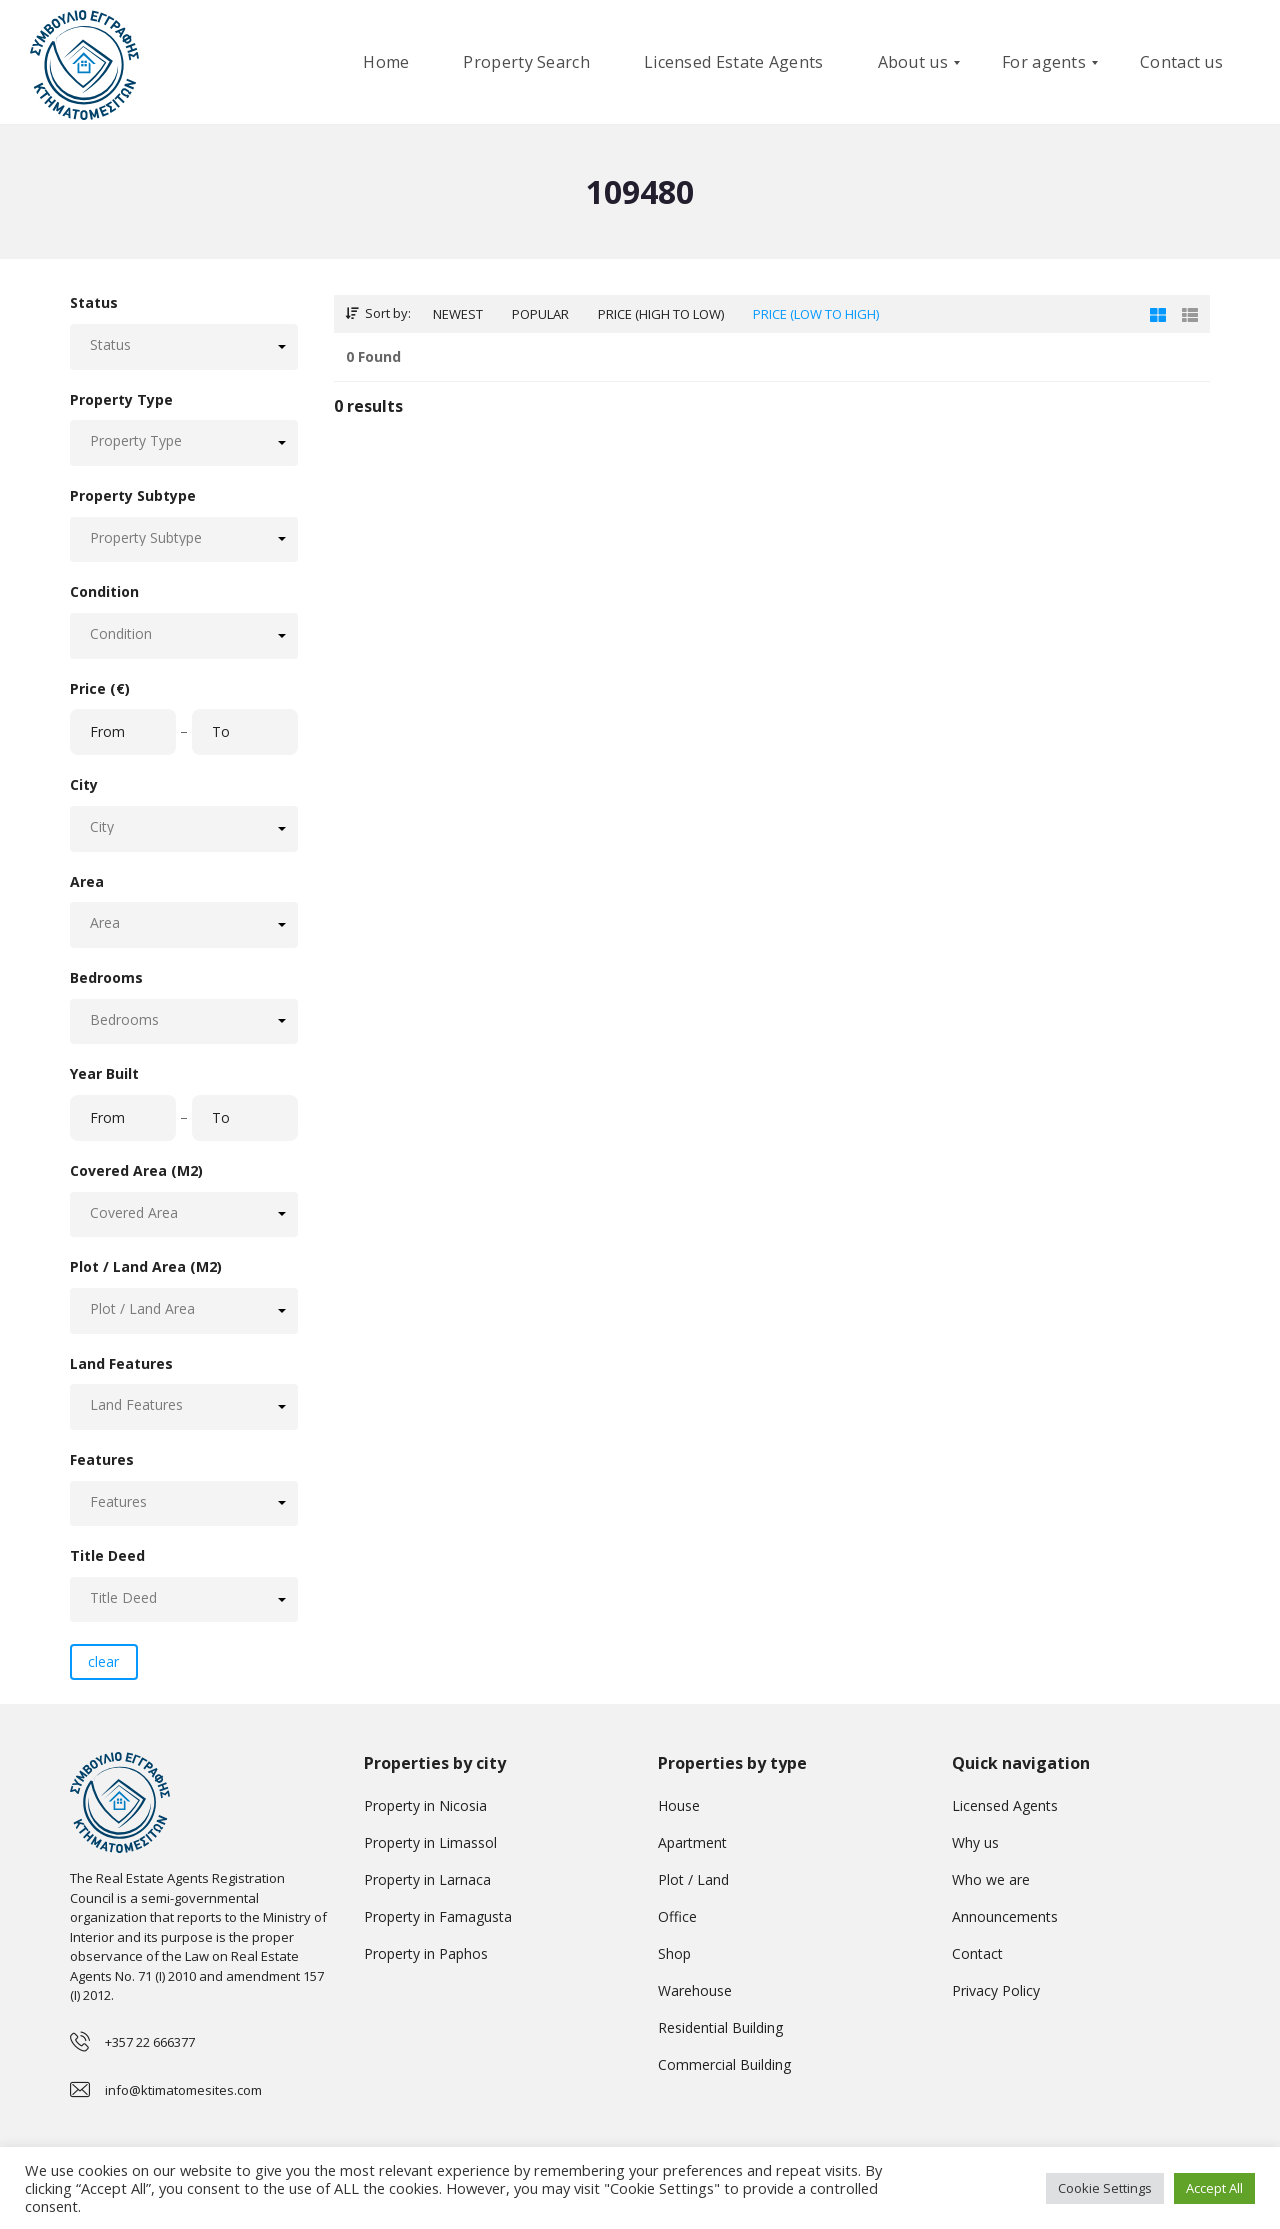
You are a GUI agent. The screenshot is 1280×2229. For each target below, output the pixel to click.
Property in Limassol (430, 1842)
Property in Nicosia (425, 1805)
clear (104, 1661)
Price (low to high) (816, 314)
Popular (540, 314)
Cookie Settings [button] (1105, 2188)
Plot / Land (693, 1879)
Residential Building (720, 2027)
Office (677, 1916)
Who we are (991, 1879)
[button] (184, 346)
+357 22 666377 (150, 2042)
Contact (977, 1953)
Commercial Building (724, 2064)
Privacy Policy (996, 1990)
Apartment (692, 1842)
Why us (975, 1842)
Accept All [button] (1214, 2188)
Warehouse (695, 1990)
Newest (458, 314)
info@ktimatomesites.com (183, 2090)
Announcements (1005, 1916)
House (679, 1805)
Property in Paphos (426, 1953)
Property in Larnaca (427, 1879)
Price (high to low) (661, 314)
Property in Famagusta (438, 1916)
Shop (674, 1953)
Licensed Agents (1005, 1805)
